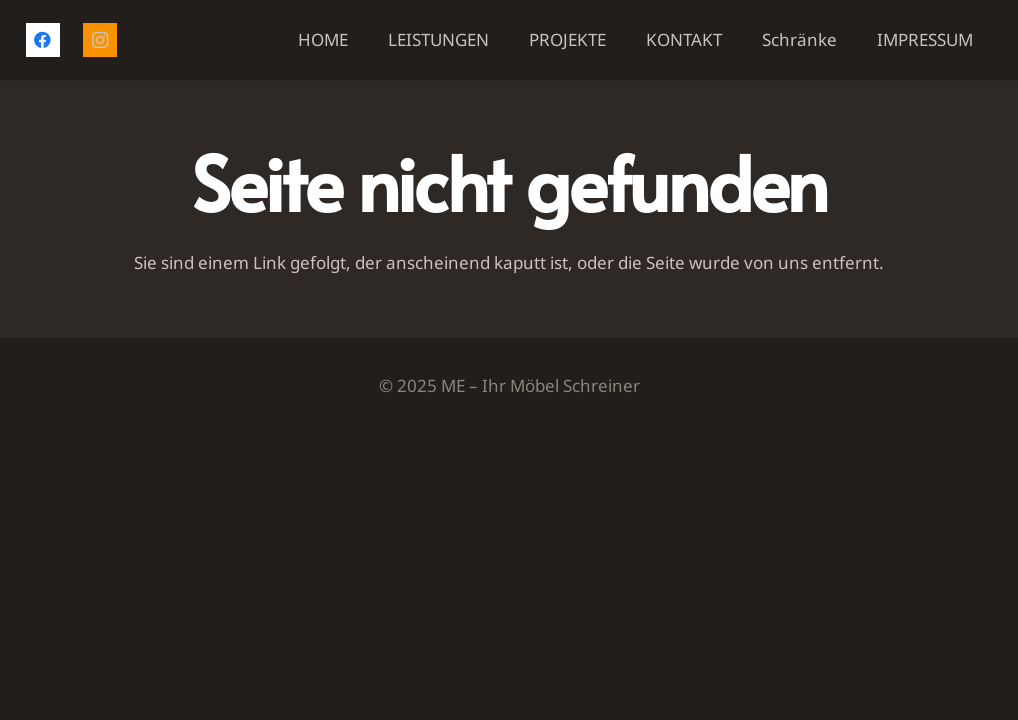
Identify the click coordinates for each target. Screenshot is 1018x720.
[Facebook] (43, 40)
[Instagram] (100, 40)
